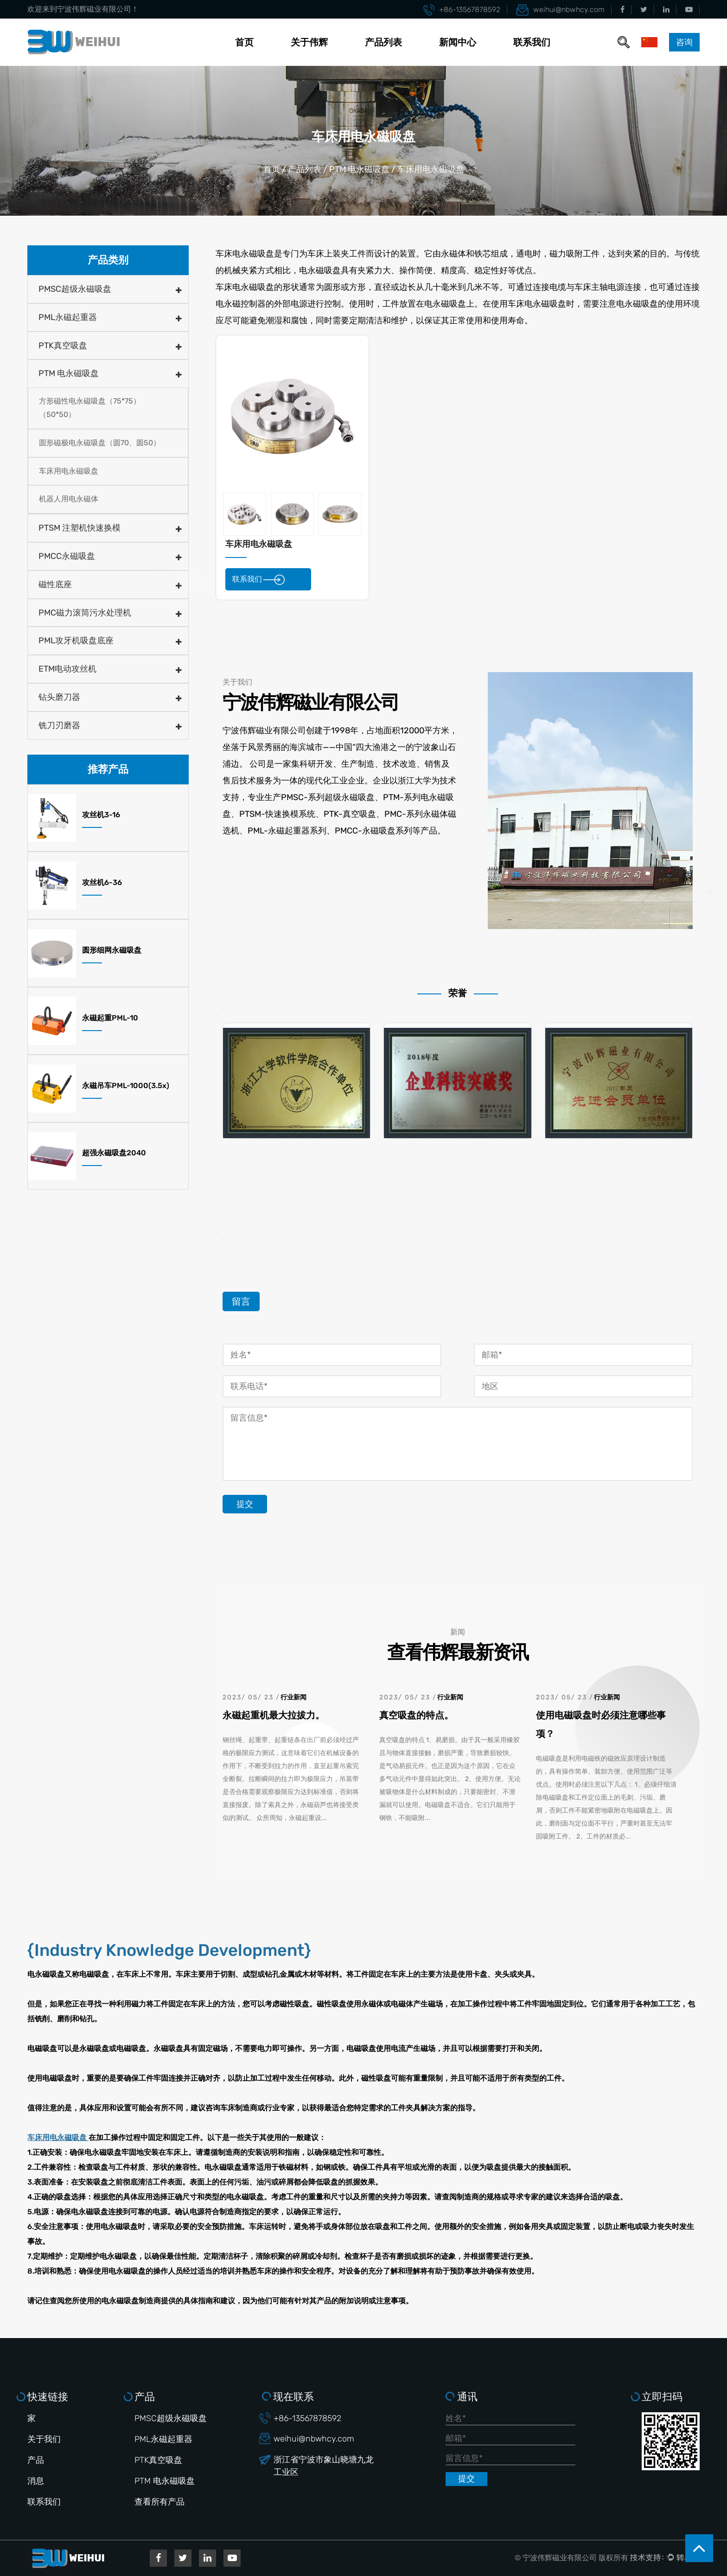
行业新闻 (293, 1697)
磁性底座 (55, 584)
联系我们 (531, 42)
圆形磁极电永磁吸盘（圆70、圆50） (99, 442)
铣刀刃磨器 (59, 725)
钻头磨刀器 (59, 697)
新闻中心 (457, 42)
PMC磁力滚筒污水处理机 (84, 613)
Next (217, 1232)
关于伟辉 (309, 42)
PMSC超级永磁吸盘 (74, 289)
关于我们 (44, 2439)
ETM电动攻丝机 (67, 669)
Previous (217, 1015)
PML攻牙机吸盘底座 (76, 640)
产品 (35, 2460)
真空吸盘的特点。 (416, 1715)
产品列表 (383, 42)
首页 (244, 42)
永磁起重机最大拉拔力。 (274, 1715)
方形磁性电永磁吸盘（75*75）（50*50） (89, 408)
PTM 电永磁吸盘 (359, 169)
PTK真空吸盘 (62, 345)
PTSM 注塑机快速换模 (79, 528)
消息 (35, 2481)
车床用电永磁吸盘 (68, 471)
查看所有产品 (159, 2502)
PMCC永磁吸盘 (66, 556)
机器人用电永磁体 (68, 498)
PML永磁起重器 (67, 317)
